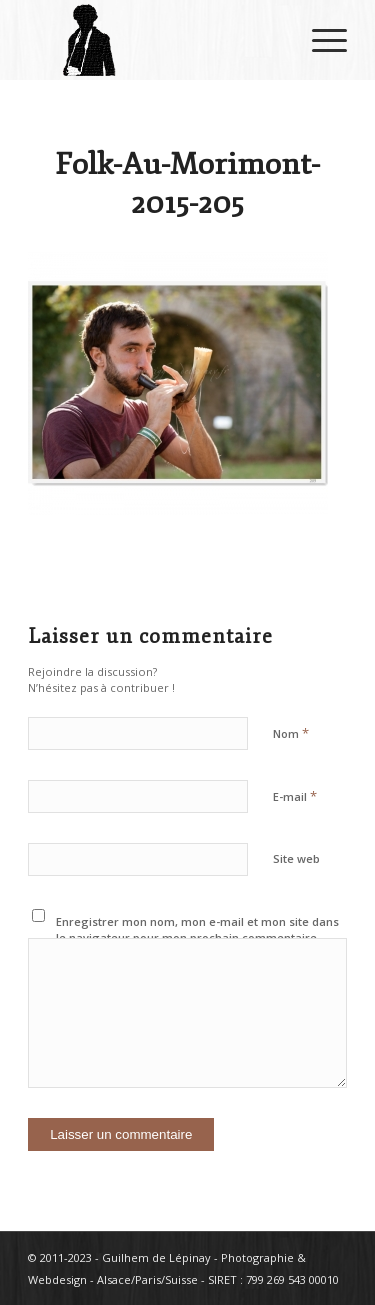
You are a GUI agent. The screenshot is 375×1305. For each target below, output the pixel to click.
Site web (296, 858)
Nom (291, 733)
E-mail (295, 796)
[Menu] (319, 40)
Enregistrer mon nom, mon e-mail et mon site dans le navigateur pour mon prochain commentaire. (197, 930)
